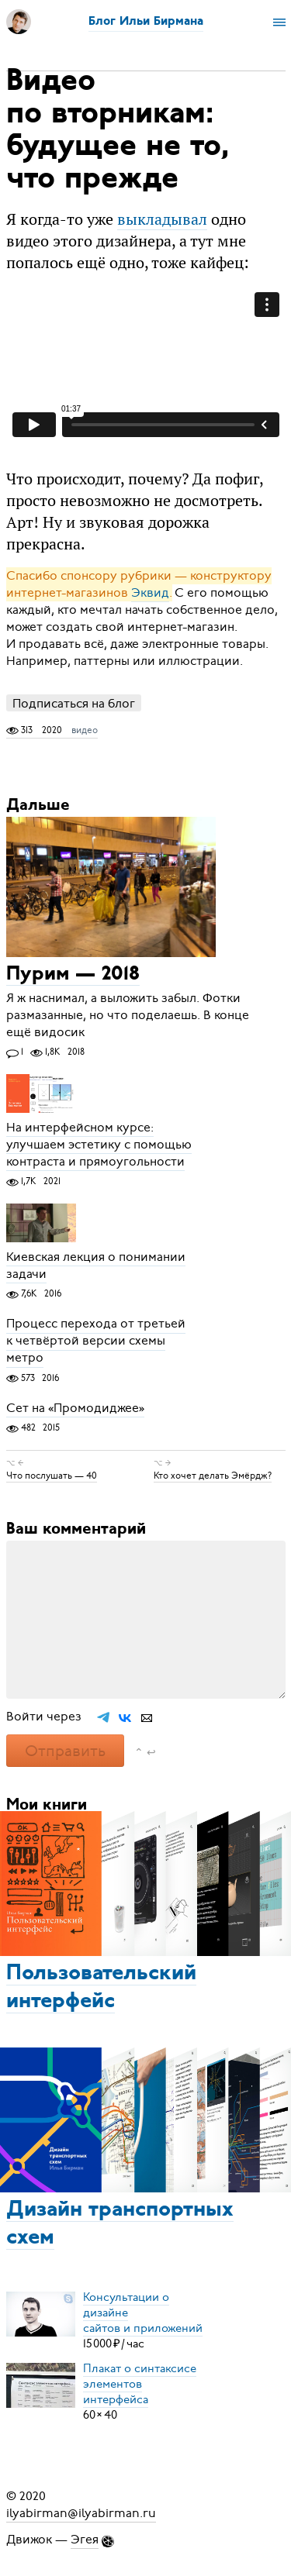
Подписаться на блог (73, 703)
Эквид (150, 592)
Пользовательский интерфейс (101, 1988)
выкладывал (162, 218)
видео (84, 730)
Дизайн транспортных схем (120, 2224)
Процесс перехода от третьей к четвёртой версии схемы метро (95, 1341)
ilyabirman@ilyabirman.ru (81, 2513)
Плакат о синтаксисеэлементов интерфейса (139, 2384)
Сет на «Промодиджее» (75, 1408)
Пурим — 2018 (73, 974)
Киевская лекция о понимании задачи (95, 1265)
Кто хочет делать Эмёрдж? (213, 1475)
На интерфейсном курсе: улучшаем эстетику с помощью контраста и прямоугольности (99, 1144)
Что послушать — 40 (51, 1475)
